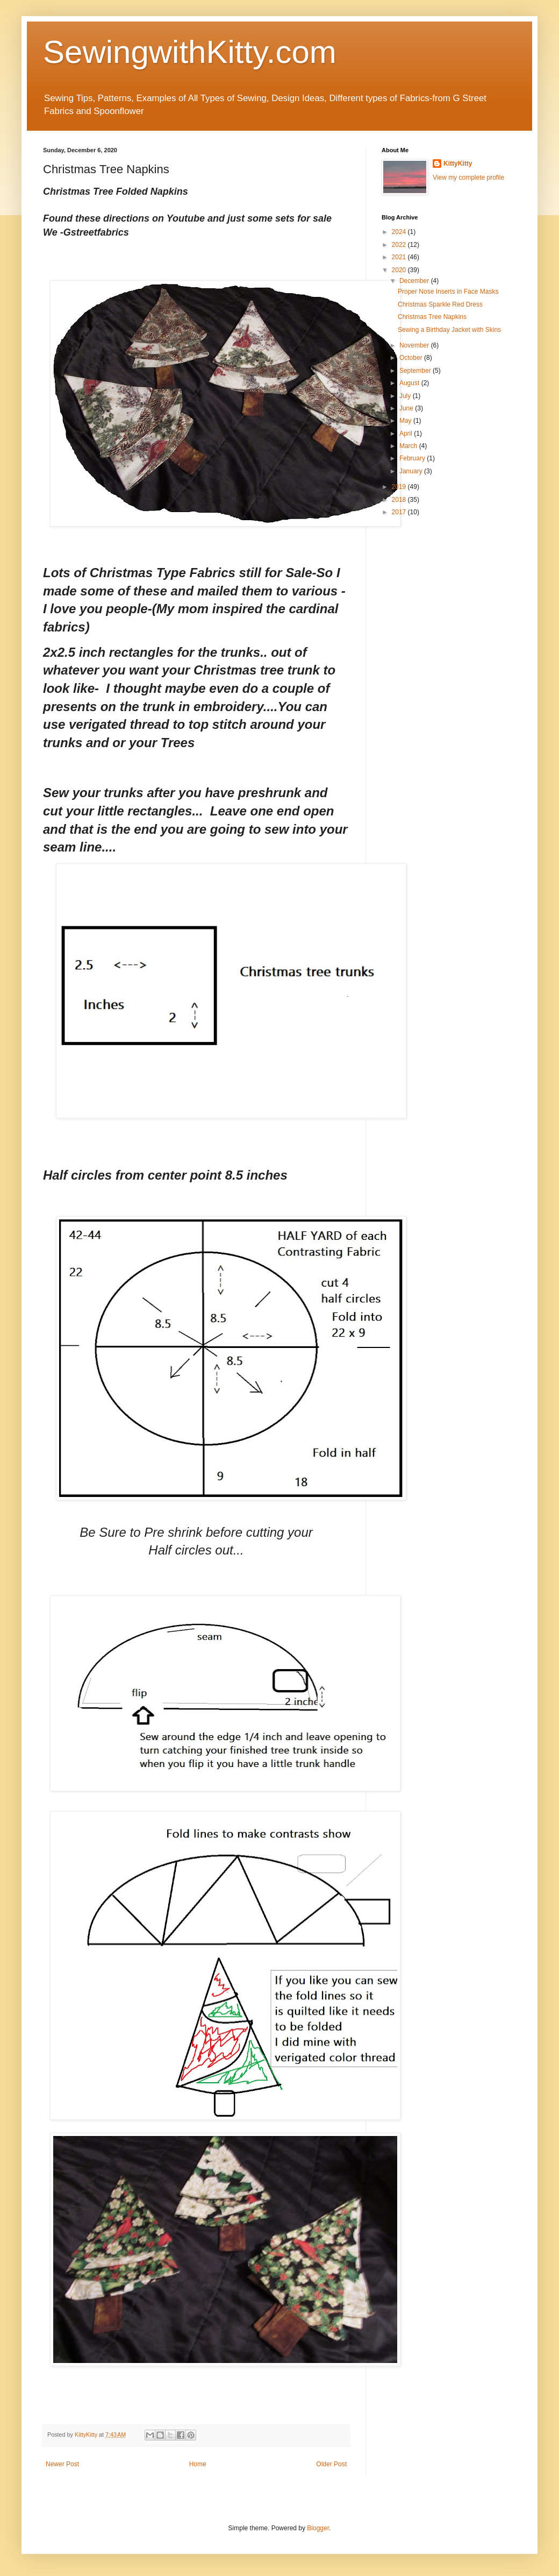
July (406, 396)
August (410, 383)
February (413, 458)
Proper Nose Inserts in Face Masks (448, 291)
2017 (400, 512)
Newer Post (62, 2464)
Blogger (318, 2528)
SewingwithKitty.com (189, 52)
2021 (400, 257)
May (406, 420)
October (411, 357)
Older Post (331, 2464)
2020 (400, 270)
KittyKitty (457, 163)
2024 (400, 232)
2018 (400, 499)
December (415, 281)
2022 (400, 245)
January (411, 471)
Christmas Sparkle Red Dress (440, 304)
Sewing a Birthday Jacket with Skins (449, 329)
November (415, 345)
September (416, 370)
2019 (400, 487)
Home (197, 2464)
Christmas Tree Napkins (432, 317)
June (407, 408)
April (406, 433)
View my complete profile (468, 177)
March (409, 446)
